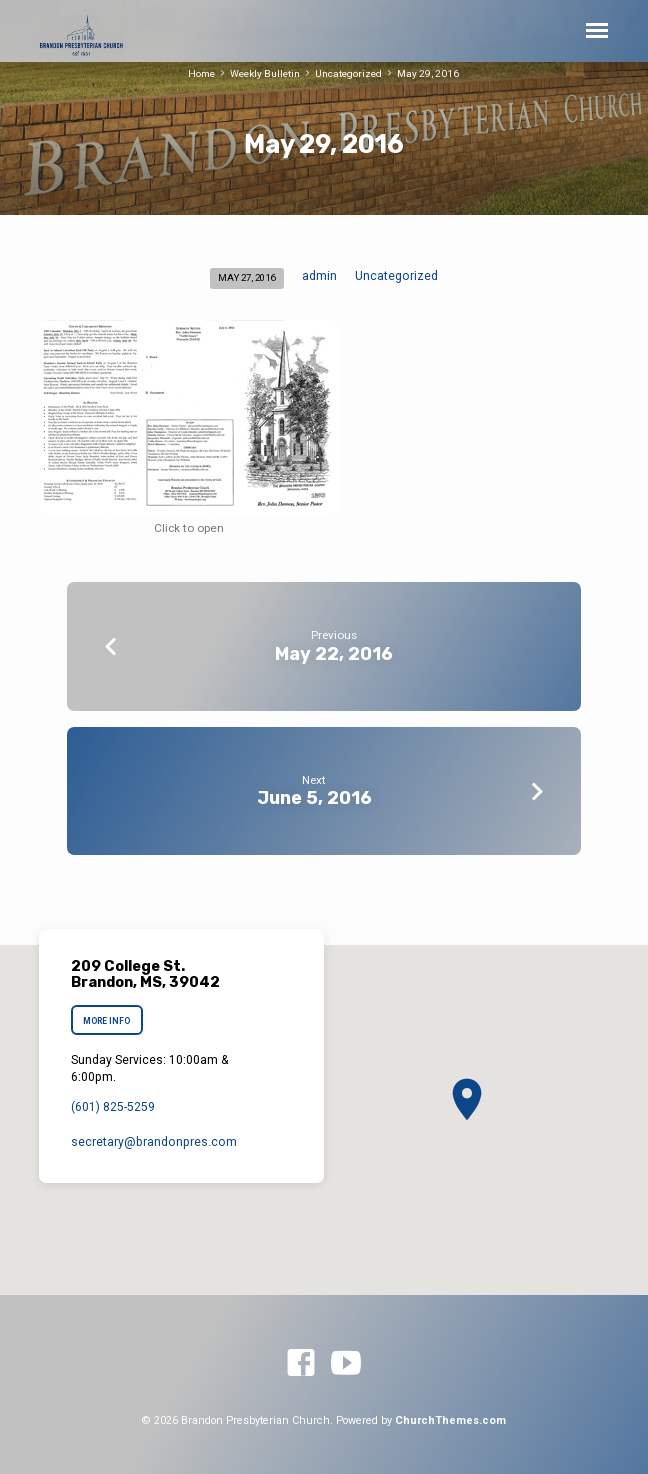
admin (319, 276)
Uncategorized (348, 73)
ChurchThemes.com (450, 1420)
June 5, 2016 (314, 797)
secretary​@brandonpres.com (154, 1142)
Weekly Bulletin (265, 73)
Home (201, 73)
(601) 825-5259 (113, 1107)
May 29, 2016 (428, 73)
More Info (106, 1021)
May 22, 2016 (334, 653)
